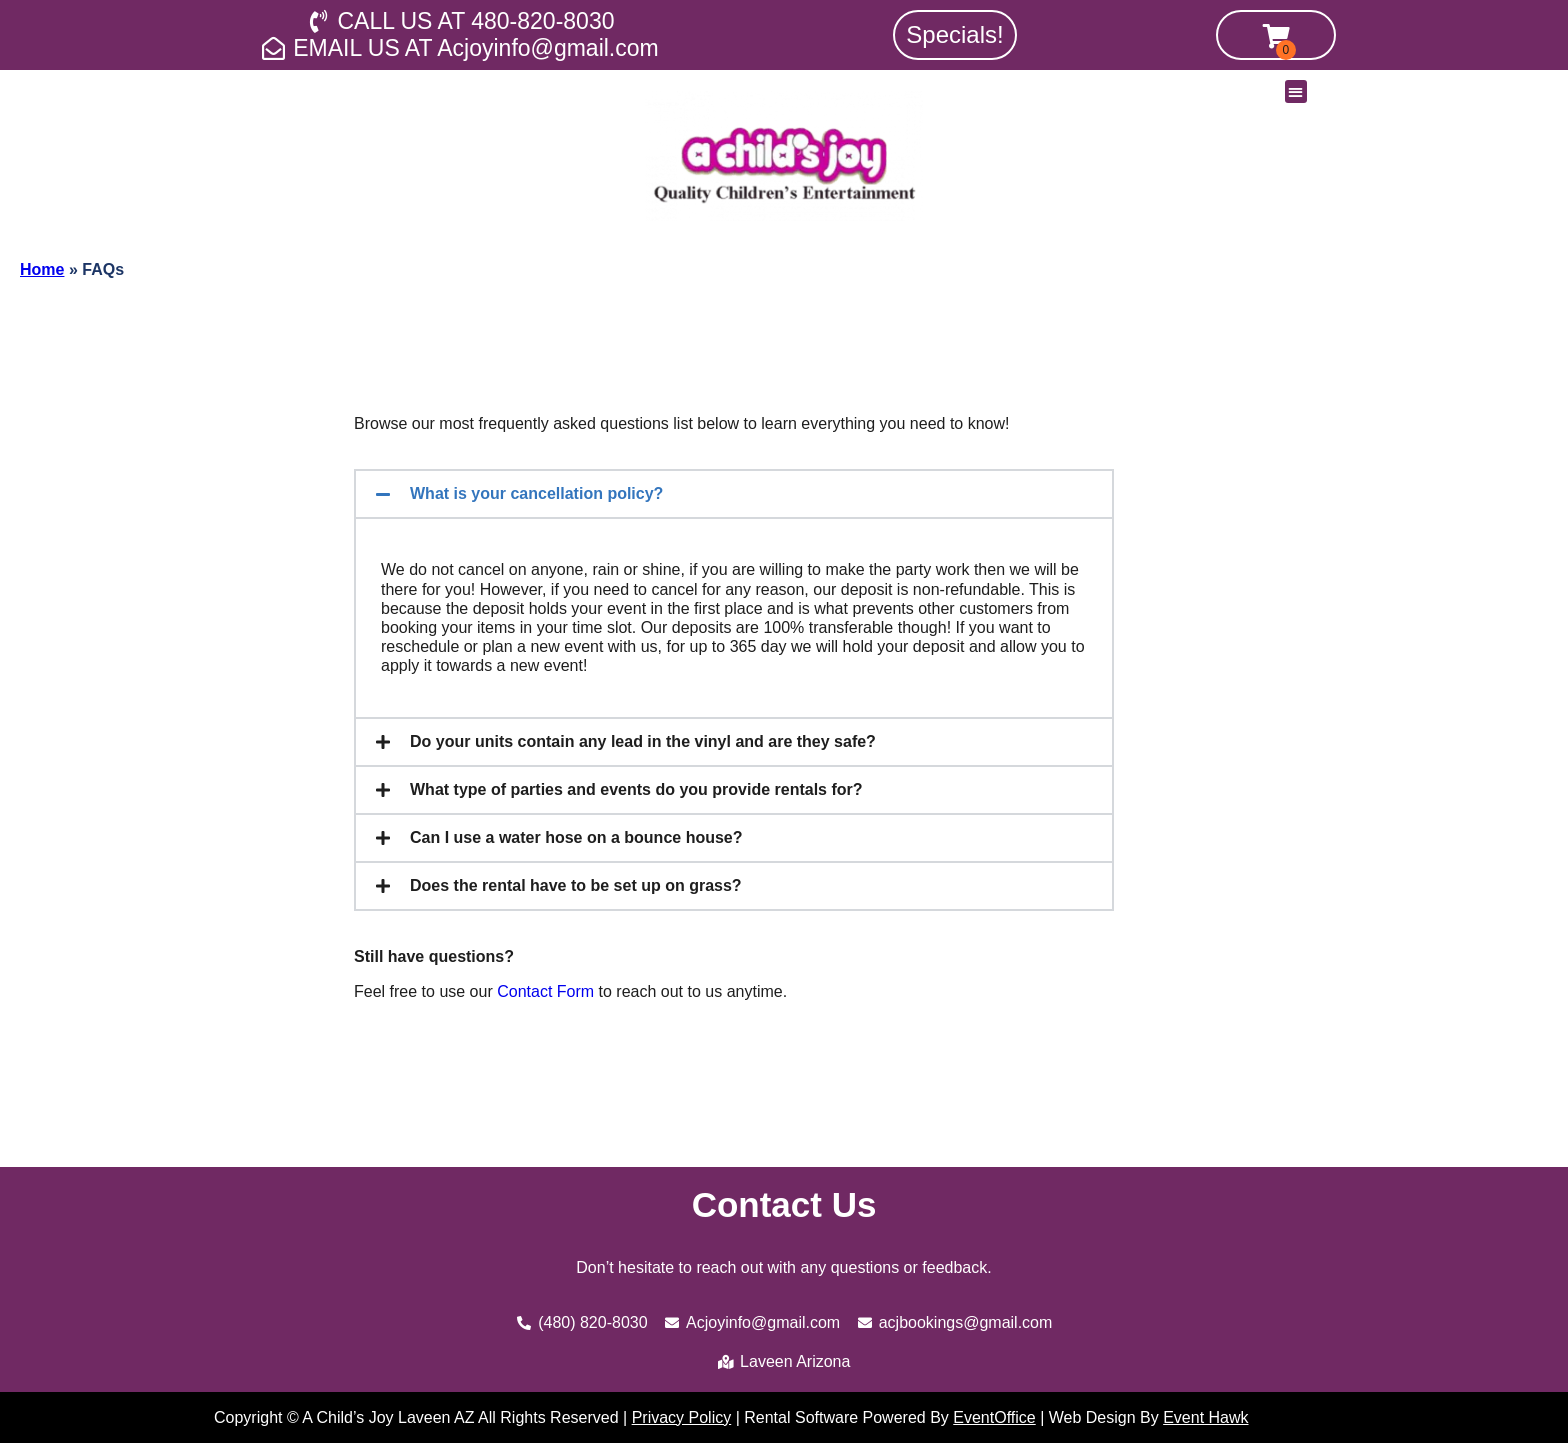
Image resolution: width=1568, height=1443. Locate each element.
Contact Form (545, 991)
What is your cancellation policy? (536, 493)
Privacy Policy (682, 1417)
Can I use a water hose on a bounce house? (576, 837)
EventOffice (994, 1417)
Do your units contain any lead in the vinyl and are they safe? (643, 741)
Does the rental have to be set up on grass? (576, 885)
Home (42, 269)
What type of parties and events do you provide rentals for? (636, 789)
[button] (1296, 91)
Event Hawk (1205, 1417)
